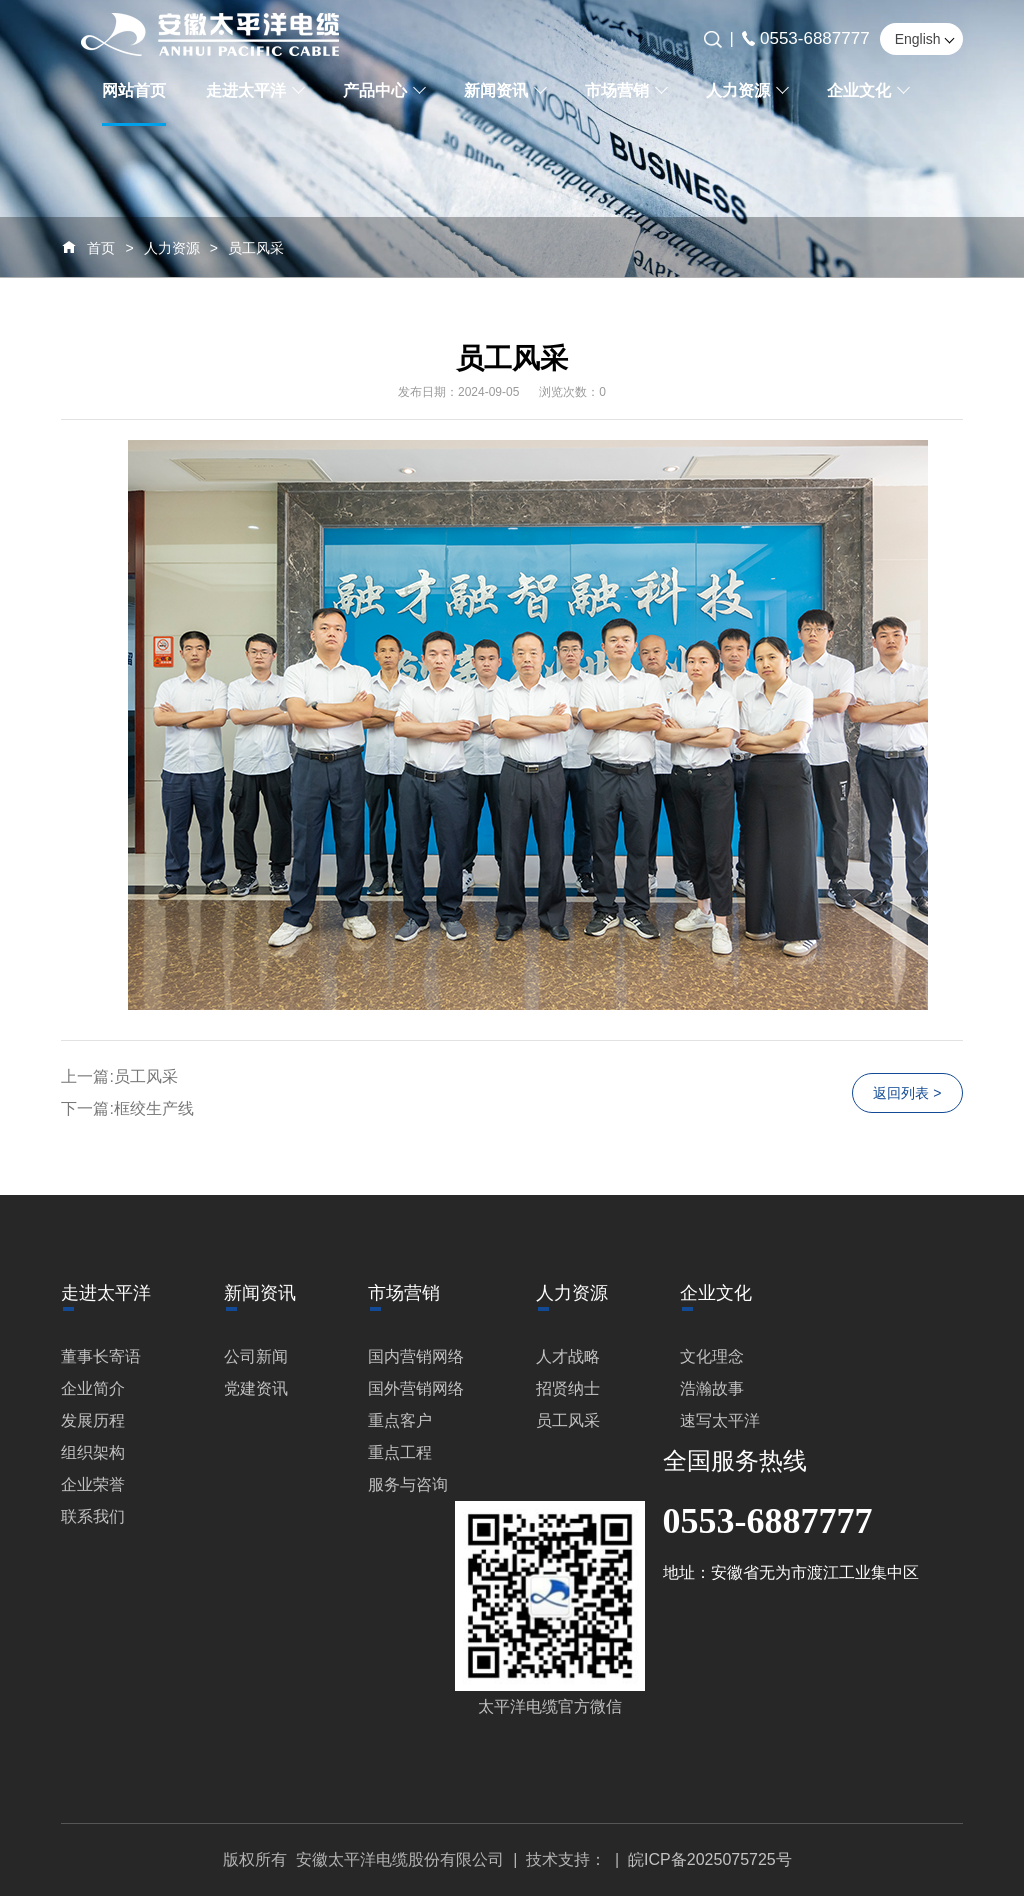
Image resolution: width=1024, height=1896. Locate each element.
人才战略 (568, 1356)
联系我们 (93, 1516)
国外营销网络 (416, 1388)
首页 (101, 248)
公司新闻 (256, 1356)
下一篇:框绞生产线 (127, 1108)
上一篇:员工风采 (119, 1076)
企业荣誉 (93, 1484)
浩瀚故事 (712, 1388)
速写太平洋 (720, 1420)
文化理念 (712, 1356)
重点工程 (400, 1452)
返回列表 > (907, 1093)
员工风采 (256, 248)
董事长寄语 (101, 1356)
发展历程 (93, 1420)
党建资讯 (256, 1388)
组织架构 (93, 1452)
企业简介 (93, 1388)
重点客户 (400, 1420)
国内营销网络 (416, 1356)
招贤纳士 (568, 1388)
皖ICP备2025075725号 (710, 1859)
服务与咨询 (408, 1484)
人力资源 (172, 248)
